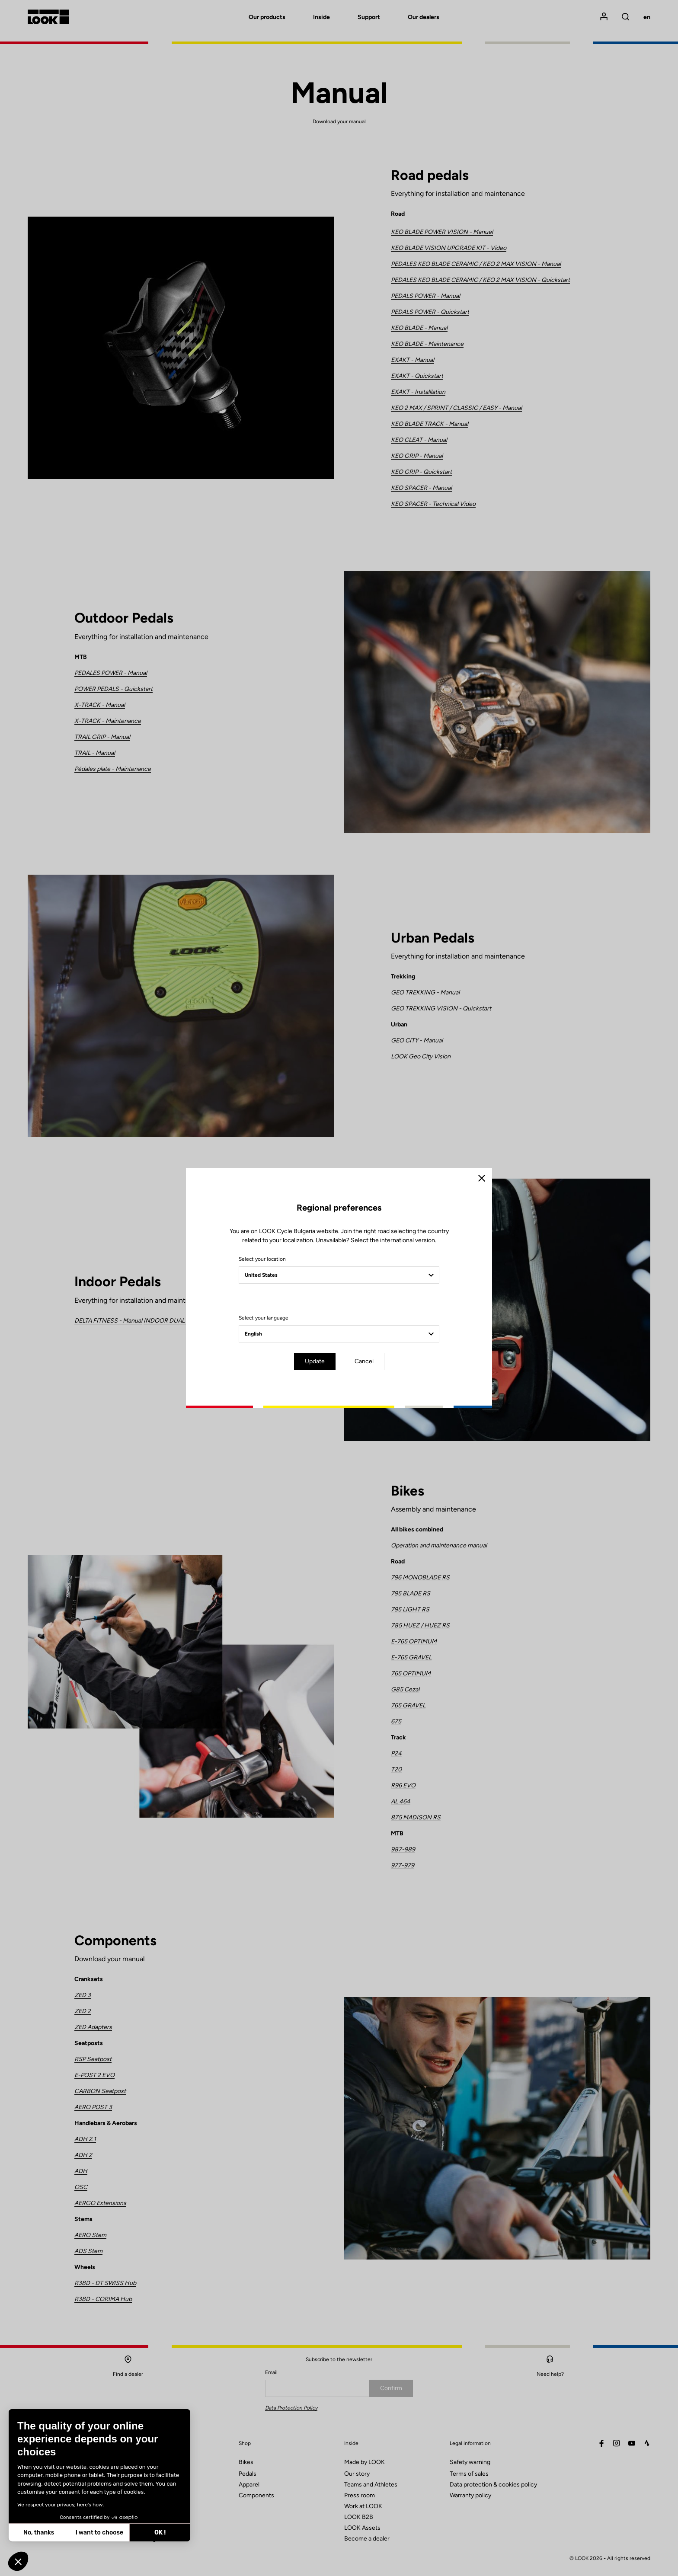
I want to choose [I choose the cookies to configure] (99, 2532)
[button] (18, 2561)
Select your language (263, 1318)
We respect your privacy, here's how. (60, 2505)
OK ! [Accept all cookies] (160, 2532)
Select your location (262, 1259)
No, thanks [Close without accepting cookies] (38, 2532)
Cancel (364, 1361)
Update (315, 1361)
